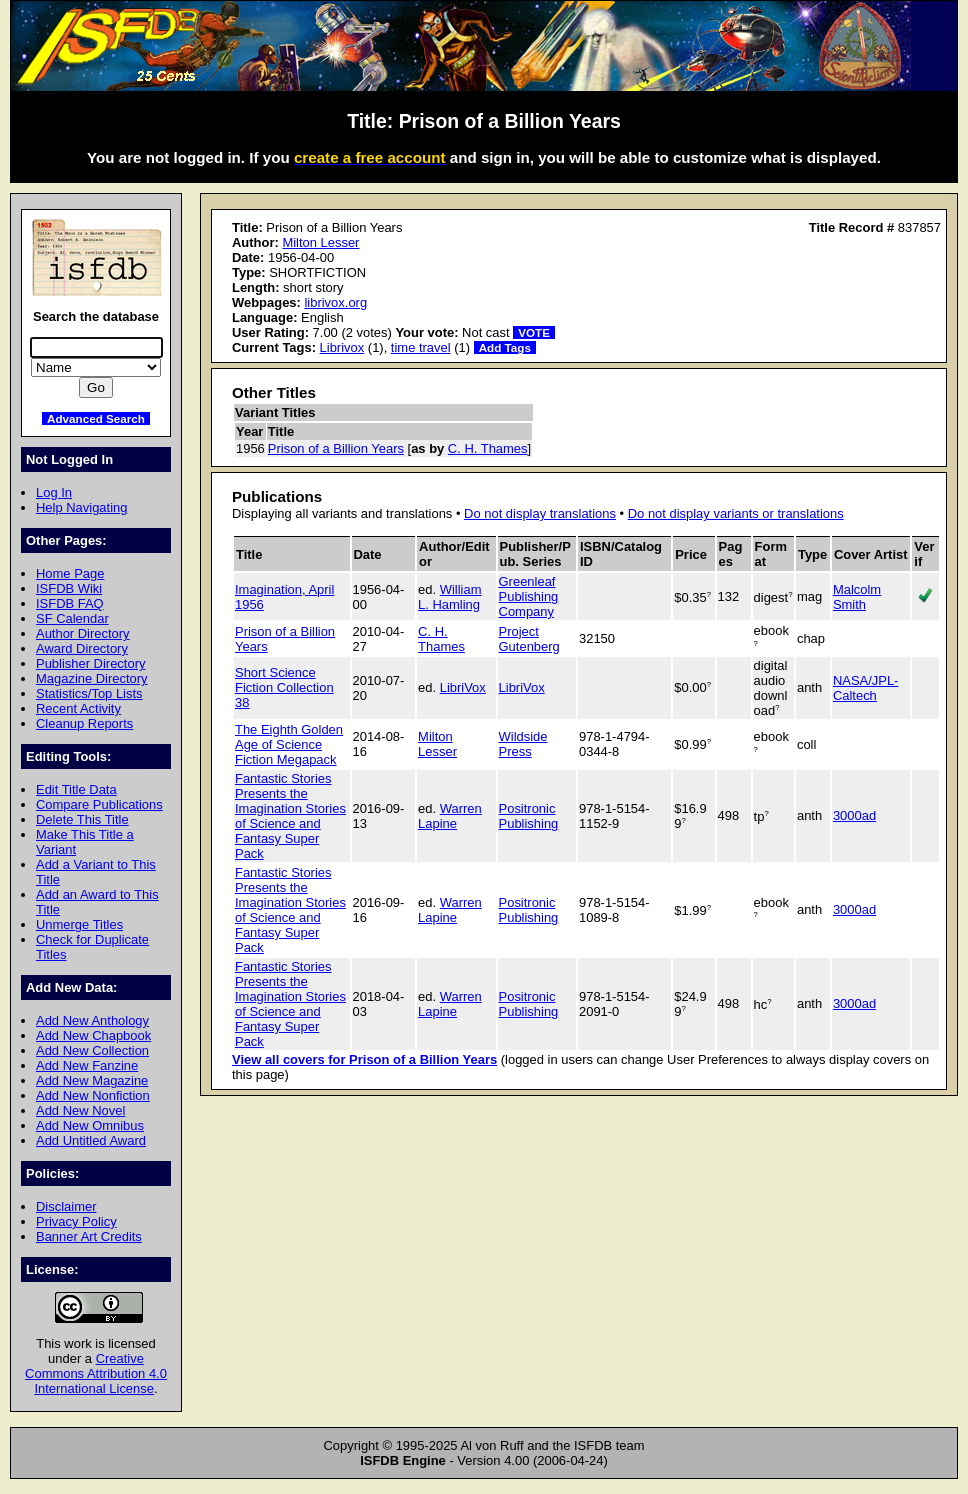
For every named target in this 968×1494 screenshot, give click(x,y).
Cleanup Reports (84, 723)
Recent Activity (78, 708)
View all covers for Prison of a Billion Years (364, 1059)
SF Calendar (72, 618)
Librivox (342, 347)
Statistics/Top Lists (89, 693)
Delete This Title (82, 819)
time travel (421, 347)
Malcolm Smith (857, 597)
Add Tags (505, 347)
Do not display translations (540, 513)
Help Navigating (81, 507)
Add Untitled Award (91, 1140)
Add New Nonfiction (93, 1095)
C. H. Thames (488, 448)
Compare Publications (99, 804)
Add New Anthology (92, 1020)
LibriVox (463, 687)
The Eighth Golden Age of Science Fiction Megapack (289, 744)
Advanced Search (96, 418)
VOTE (534, 332)
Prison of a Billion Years (336, 448)
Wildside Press (523, 744)
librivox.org (335, 302)
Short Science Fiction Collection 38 (284, 687)
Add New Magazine (92, 1080)
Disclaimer (66, 1206)
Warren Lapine (450, 816)
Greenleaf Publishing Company (529, 596)
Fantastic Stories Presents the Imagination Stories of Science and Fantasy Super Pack (290, 816)
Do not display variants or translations (736, 513)
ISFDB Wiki (69, 588)
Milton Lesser (320, 242)
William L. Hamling (449, 597)
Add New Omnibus (90, 1125)
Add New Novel (80, 1110)
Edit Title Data (76, 789)
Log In (54, 492)
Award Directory (82, 648)
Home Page (70, 573)
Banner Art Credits (89, 1236)
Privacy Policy (76, 1221)
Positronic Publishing (529, 816)
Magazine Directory (92, 678)
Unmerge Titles (79, 924)
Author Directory (83, 633)
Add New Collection (92, 1050)
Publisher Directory (90, 663)
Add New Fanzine (87, 1065)
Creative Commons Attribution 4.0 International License (96, 1373)
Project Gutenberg (529, 639)
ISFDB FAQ (70, 603)
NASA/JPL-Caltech (866, 688)
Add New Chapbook (93, 1035)
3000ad (854, 815)
